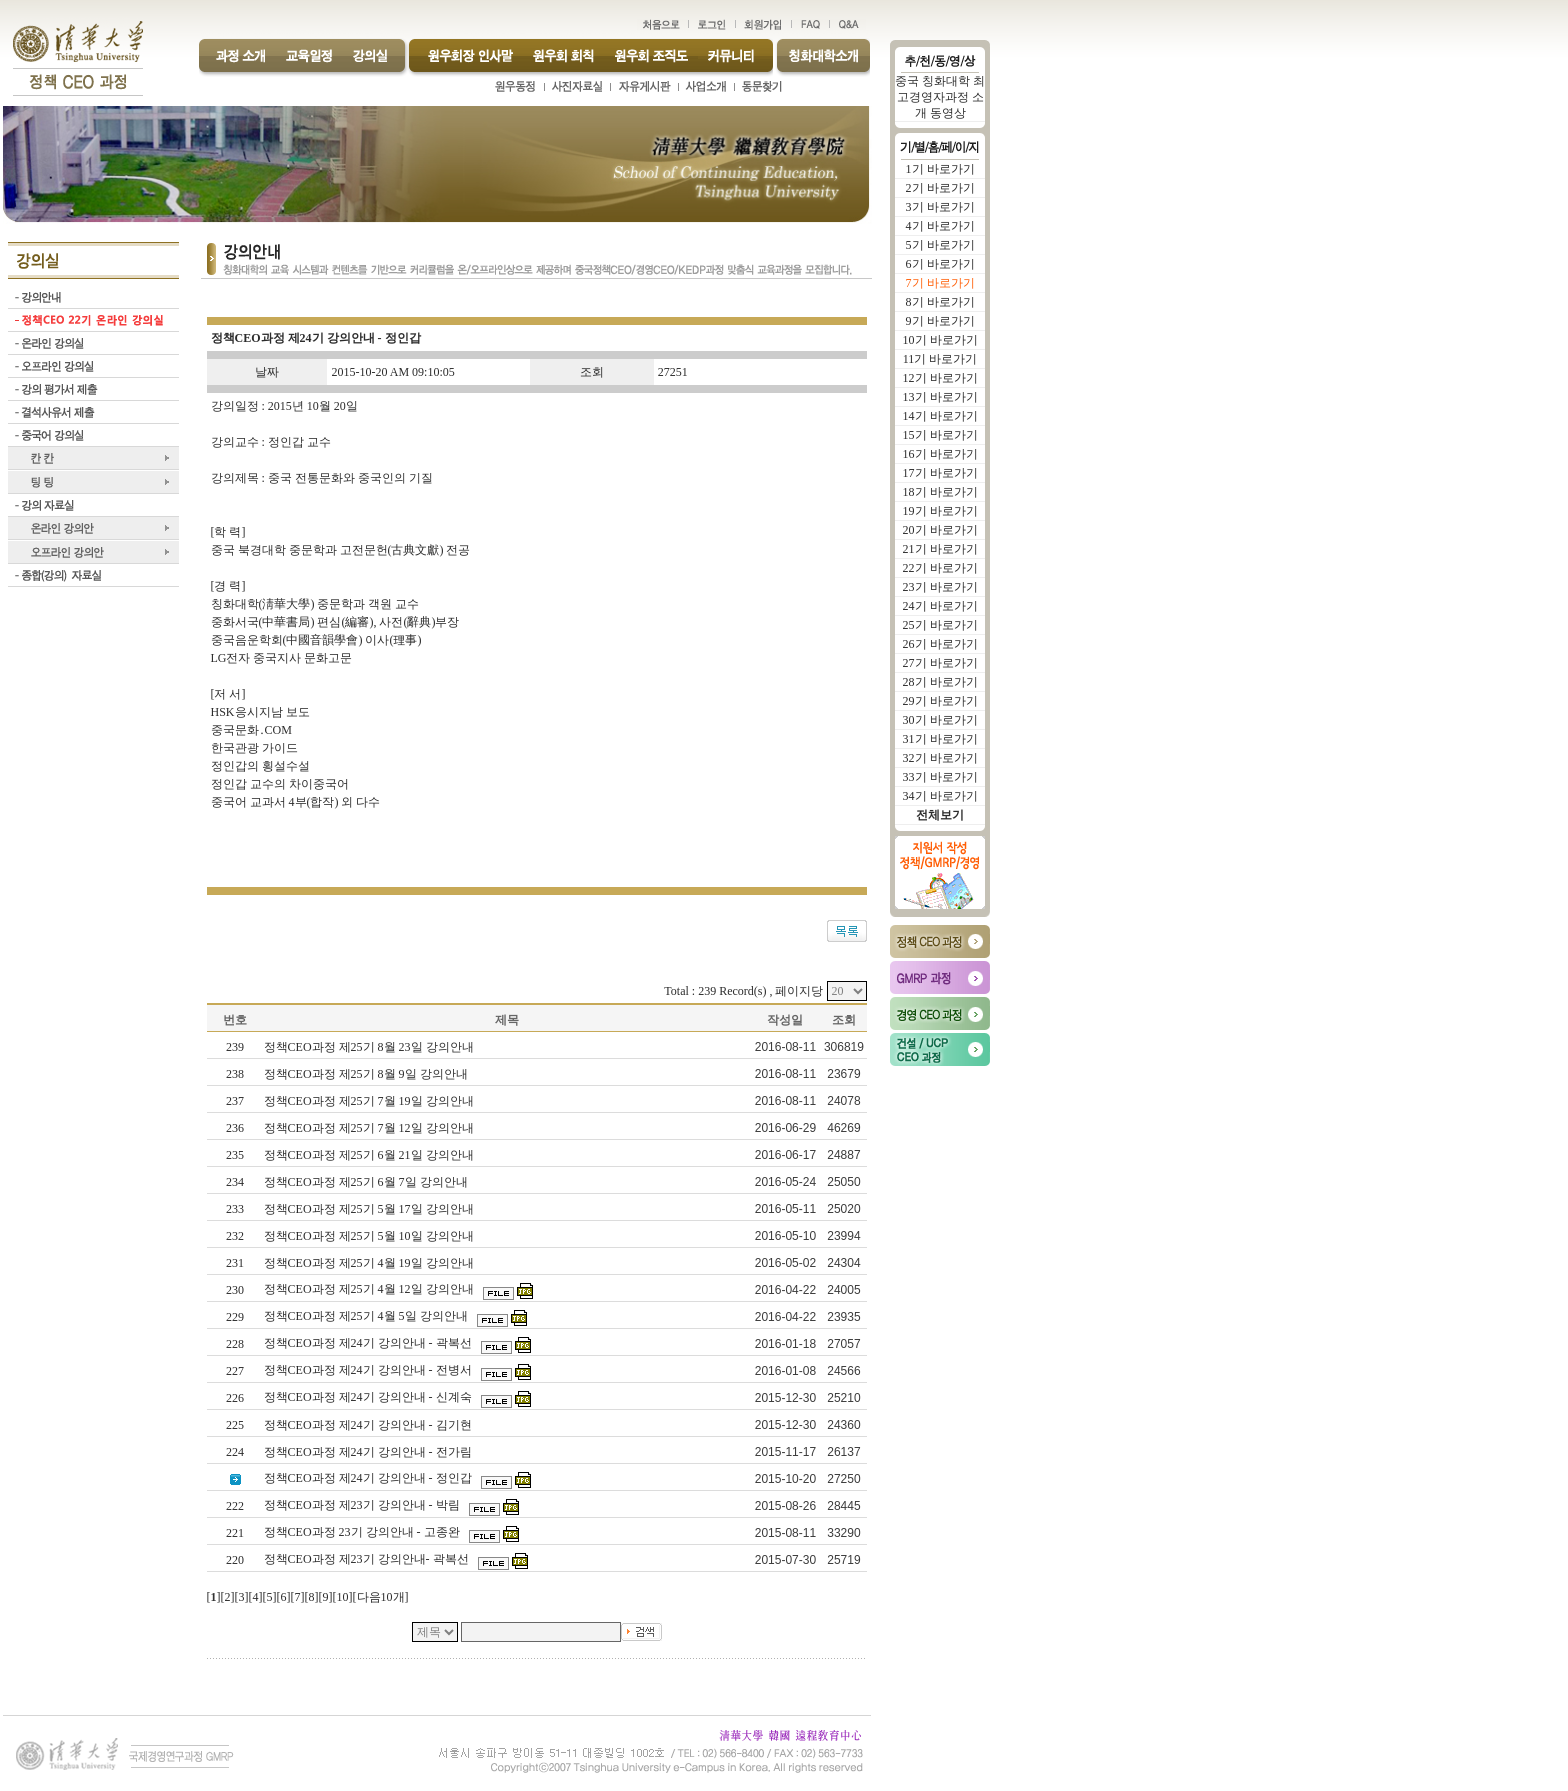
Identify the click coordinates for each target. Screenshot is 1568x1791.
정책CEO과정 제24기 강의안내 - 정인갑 (369, 1478)
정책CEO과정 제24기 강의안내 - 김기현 (369, 1425)
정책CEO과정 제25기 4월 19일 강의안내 (370, 1263)
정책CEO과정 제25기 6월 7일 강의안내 (367, 1182)
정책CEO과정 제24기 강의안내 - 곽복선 (369, 1343)
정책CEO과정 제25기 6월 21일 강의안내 (370, 1155)
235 (235, 1155)
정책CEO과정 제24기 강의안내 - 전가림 (369, 1452)
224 (235, 1452)
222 (235, 1506)
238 (235, 1074)
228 (235, 1344)
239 (235, 1047)
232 (235, 1236)
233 (235, 1209)
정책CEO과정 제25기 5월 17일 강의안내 (370, 1209)
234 (235, 1182)
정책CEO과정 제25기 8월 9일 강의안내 (367, 1074)
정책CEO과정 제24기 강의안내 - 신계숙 (369, 1397)
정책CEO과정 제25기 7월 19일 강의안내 (370, 1101)
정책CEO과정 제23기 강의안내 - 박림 (363, 1505)
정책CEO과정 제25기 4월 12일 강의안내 (370, 1289)
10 (343, 1597)
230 (235, 1290)
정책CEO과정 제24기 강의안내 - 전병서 (369, 1370)
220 (235, 1560)
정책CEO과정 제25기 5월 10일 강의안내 (370, 1236)
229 (235, 1317)
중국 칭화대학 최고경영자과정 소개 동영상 (940, 97)
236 (235, 1128)
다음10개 (381, 1597)
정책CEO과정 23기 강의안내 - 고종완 (363, 1532)
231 (235, 1263)
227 (235, 1371)
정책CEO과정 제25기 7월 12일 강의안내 (370, 1128)
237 (235, 1101)
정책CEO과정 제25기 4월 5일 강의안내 (367, 1316)
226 (235, 1398)
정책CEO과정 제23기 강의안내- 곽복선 (368, 1559)
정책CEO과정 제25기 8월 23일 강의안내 (370, 1047)
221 (235, 1533)
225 (235, 1425)
